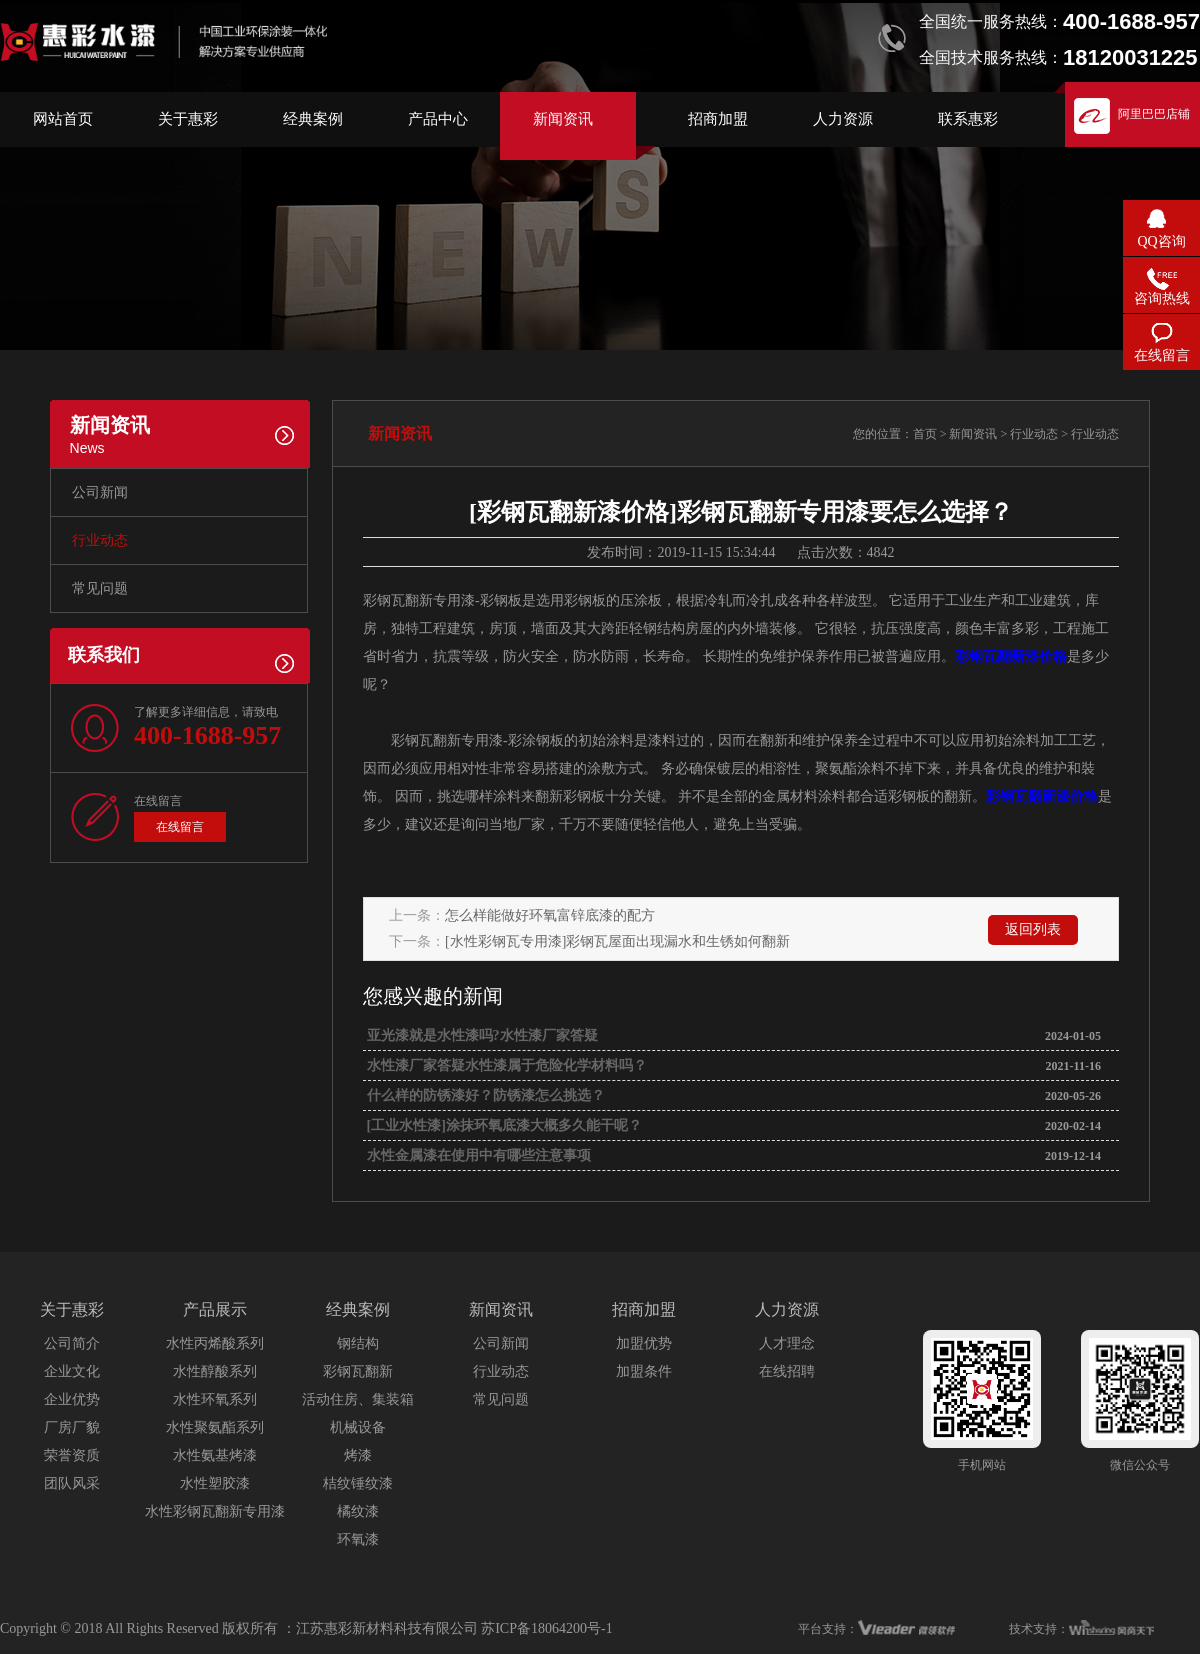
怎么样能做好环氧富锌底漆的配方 (550, 915)
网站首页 (63, 119)
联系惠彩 (968, 119)
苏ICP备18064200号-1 (546, 1628)
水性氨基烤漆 (215, 1455)
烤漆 (358, 1455)
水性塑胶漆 (215, 1483)
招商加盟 (718, 119)
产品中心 (438, 119)
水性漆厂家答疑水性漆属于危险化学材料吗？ (505, 1065)
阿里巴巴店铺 (1154, 114)
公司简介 (72, 1343)
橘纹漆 (358, 1511)
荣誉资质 (72, 1455)
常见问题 (100, 588)
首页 (925, 434)
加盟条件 (644, 1371)
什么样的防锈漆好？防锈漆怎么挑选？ (484, 1095)
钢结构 (358, 1343)
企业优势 (72, 1399)
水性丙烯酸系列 (215, 1343)
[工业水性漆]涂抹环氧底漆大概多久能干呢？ (502, 1125)
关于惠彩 (188, 119)
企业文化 (72, 1371)
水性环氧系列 (215, 1399)
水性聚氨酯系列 (215, 1427)
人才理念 (787, 1343)
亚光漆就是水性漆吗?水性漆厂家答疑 (480, 1035)
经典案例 (313, 119)
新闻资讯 (563, 119)
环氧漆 (358, 1539)
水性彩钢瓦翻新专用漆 (215, 1511)
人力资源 (843, 119)
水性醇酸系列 (215, 1371)
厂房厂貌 (72, 1427)
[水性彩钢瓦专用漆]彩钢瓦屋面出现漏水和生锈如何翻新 (617, 941)
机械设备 (358, 1427)
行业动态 (100, 540)
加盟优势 (644, 1343)
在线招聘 (787, 1371)
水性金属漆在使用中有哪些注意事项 (477, 1155)
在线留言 (180, 827)
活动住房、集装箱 (358, 1399)
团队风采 (72, 1483)
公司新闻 (100, 492)
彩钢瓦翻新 (358, 1371)
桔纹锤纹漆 (358, 1483)
